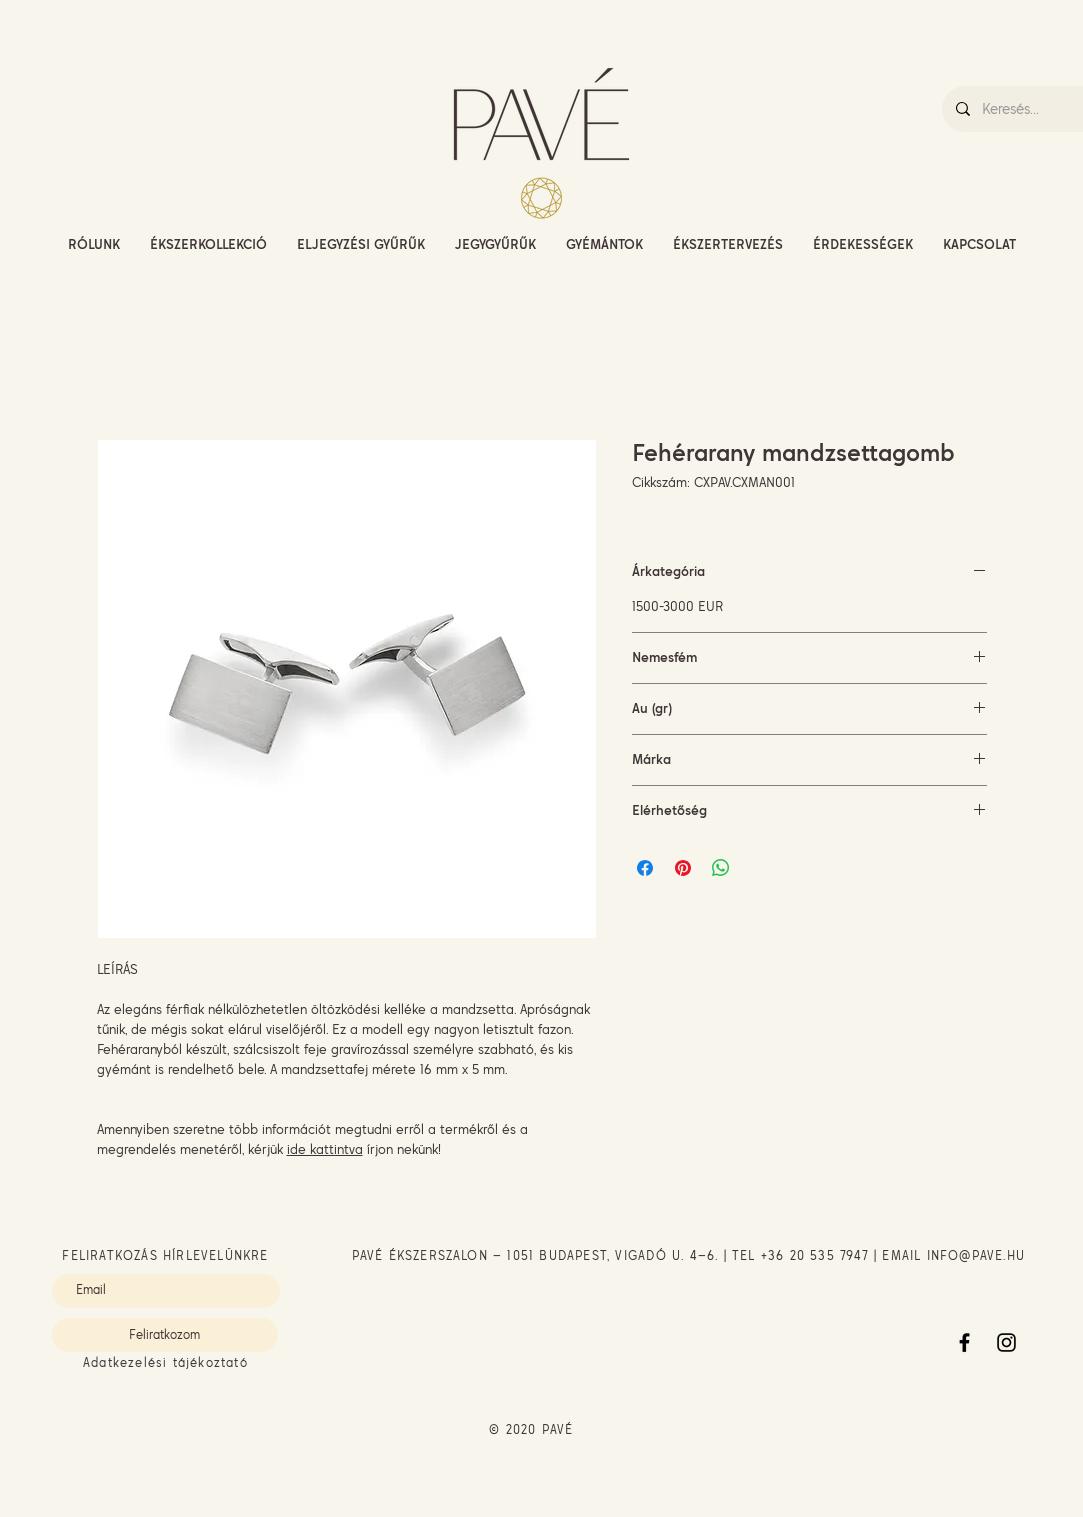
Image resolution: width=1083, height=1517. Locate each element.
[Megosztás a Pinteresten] (683, 868)
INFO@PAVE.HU (976, 1255)
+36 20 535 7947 (815, 1255)
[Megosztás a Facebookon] (645, 868)
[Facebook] (964, 1342)
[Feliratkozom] (165, 1335)
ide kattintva (325, 1149)
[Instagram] (1006, 1342)
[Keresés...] (1025, 109)
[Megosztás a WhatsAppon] (721, 868)
